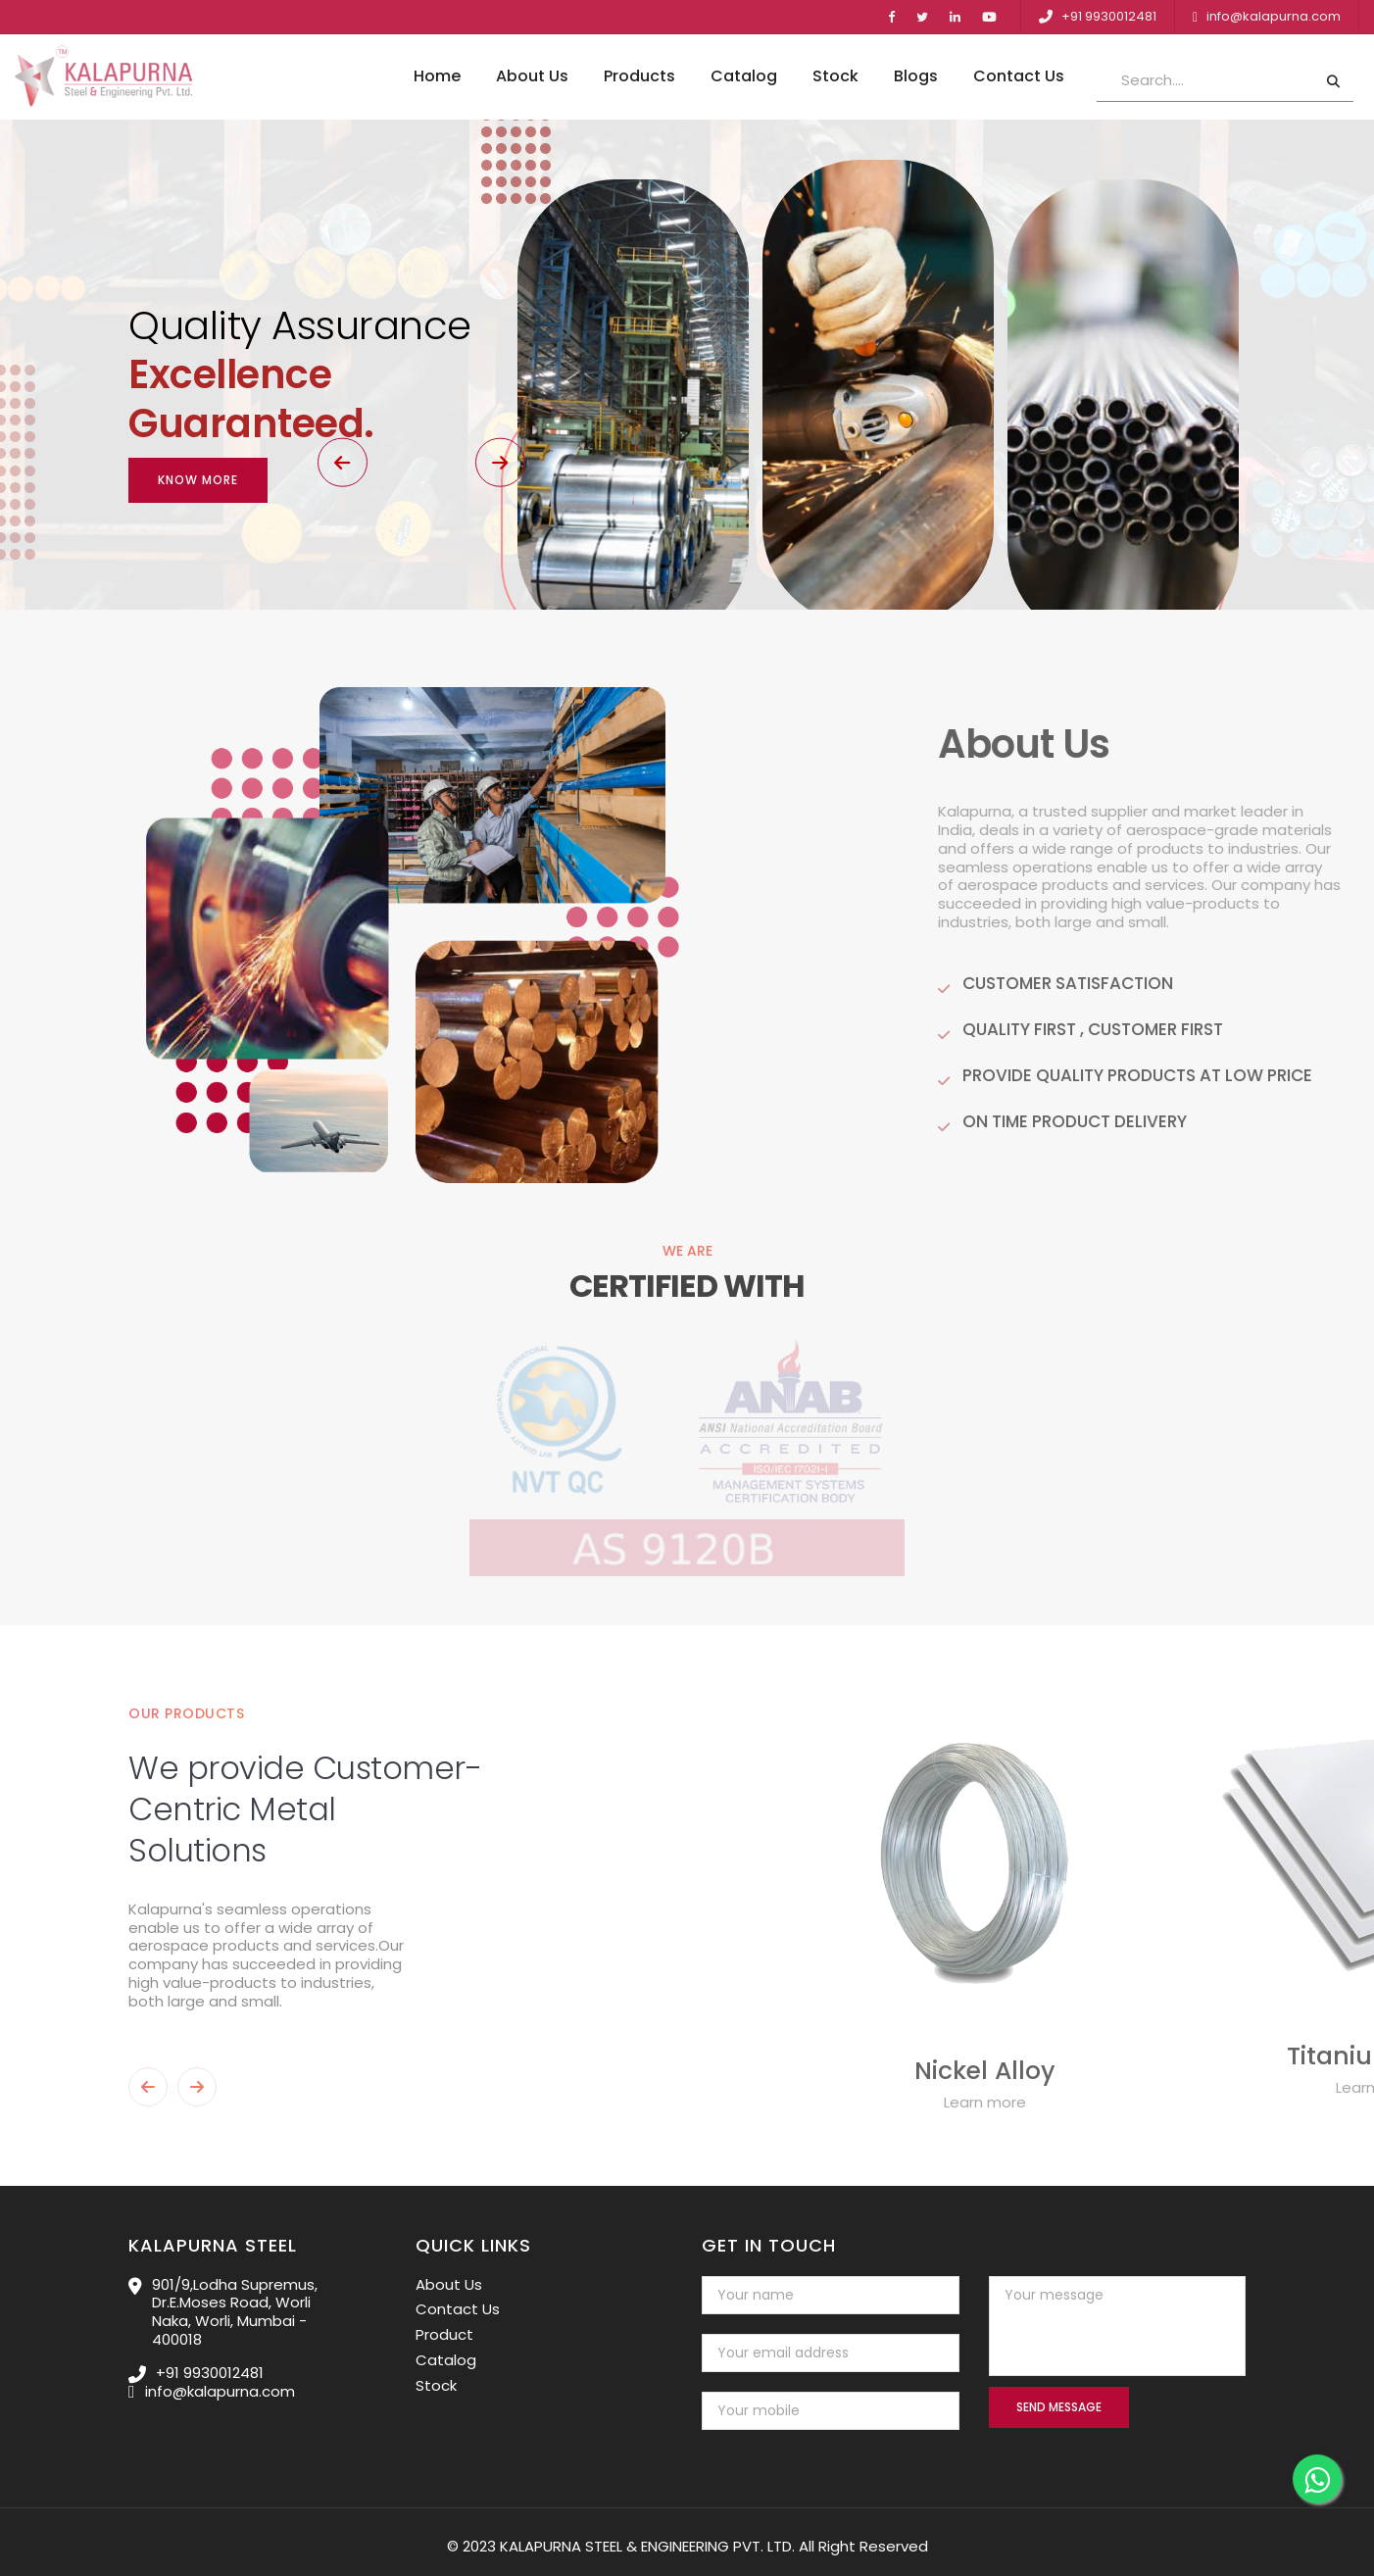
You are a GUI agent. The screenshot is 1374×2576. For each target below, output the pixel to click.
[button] (206, 537)
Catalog (744, 77)
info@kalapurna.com (1273, 16)
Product (444, 2325)
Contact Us (1018, 77)
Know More (198, 450)
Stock (835, 77)
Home (437, 77)
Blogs (916, 77)
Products (639, 77)
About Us (532, 77)
